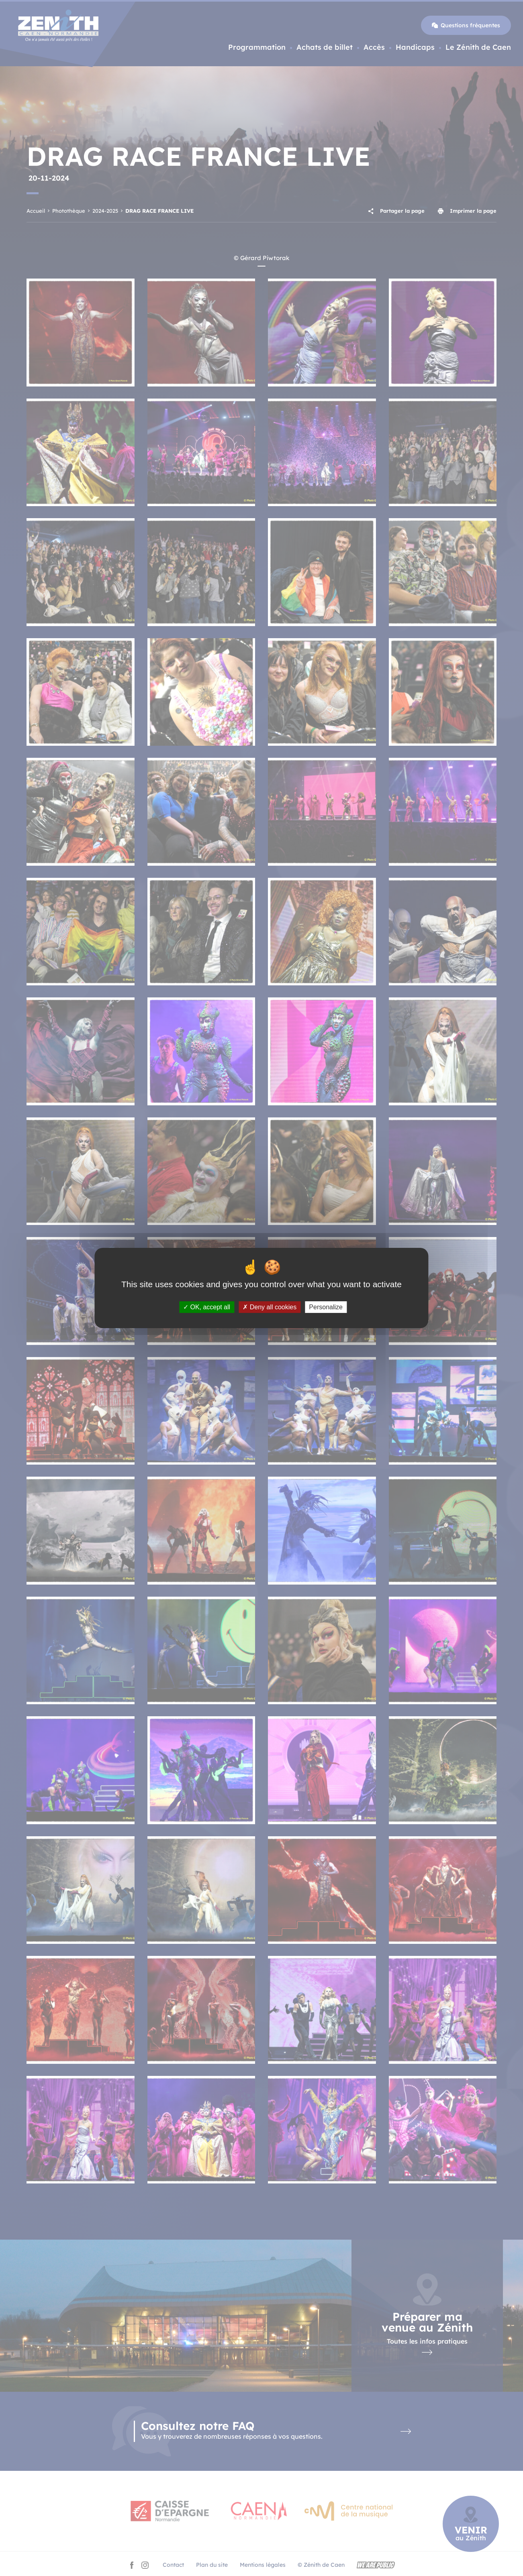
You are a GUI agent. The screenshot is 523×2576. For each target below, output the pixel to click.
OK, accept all (206, 1307)
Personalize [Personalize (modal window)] (326, 1307)
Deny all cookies (269, 1307)
